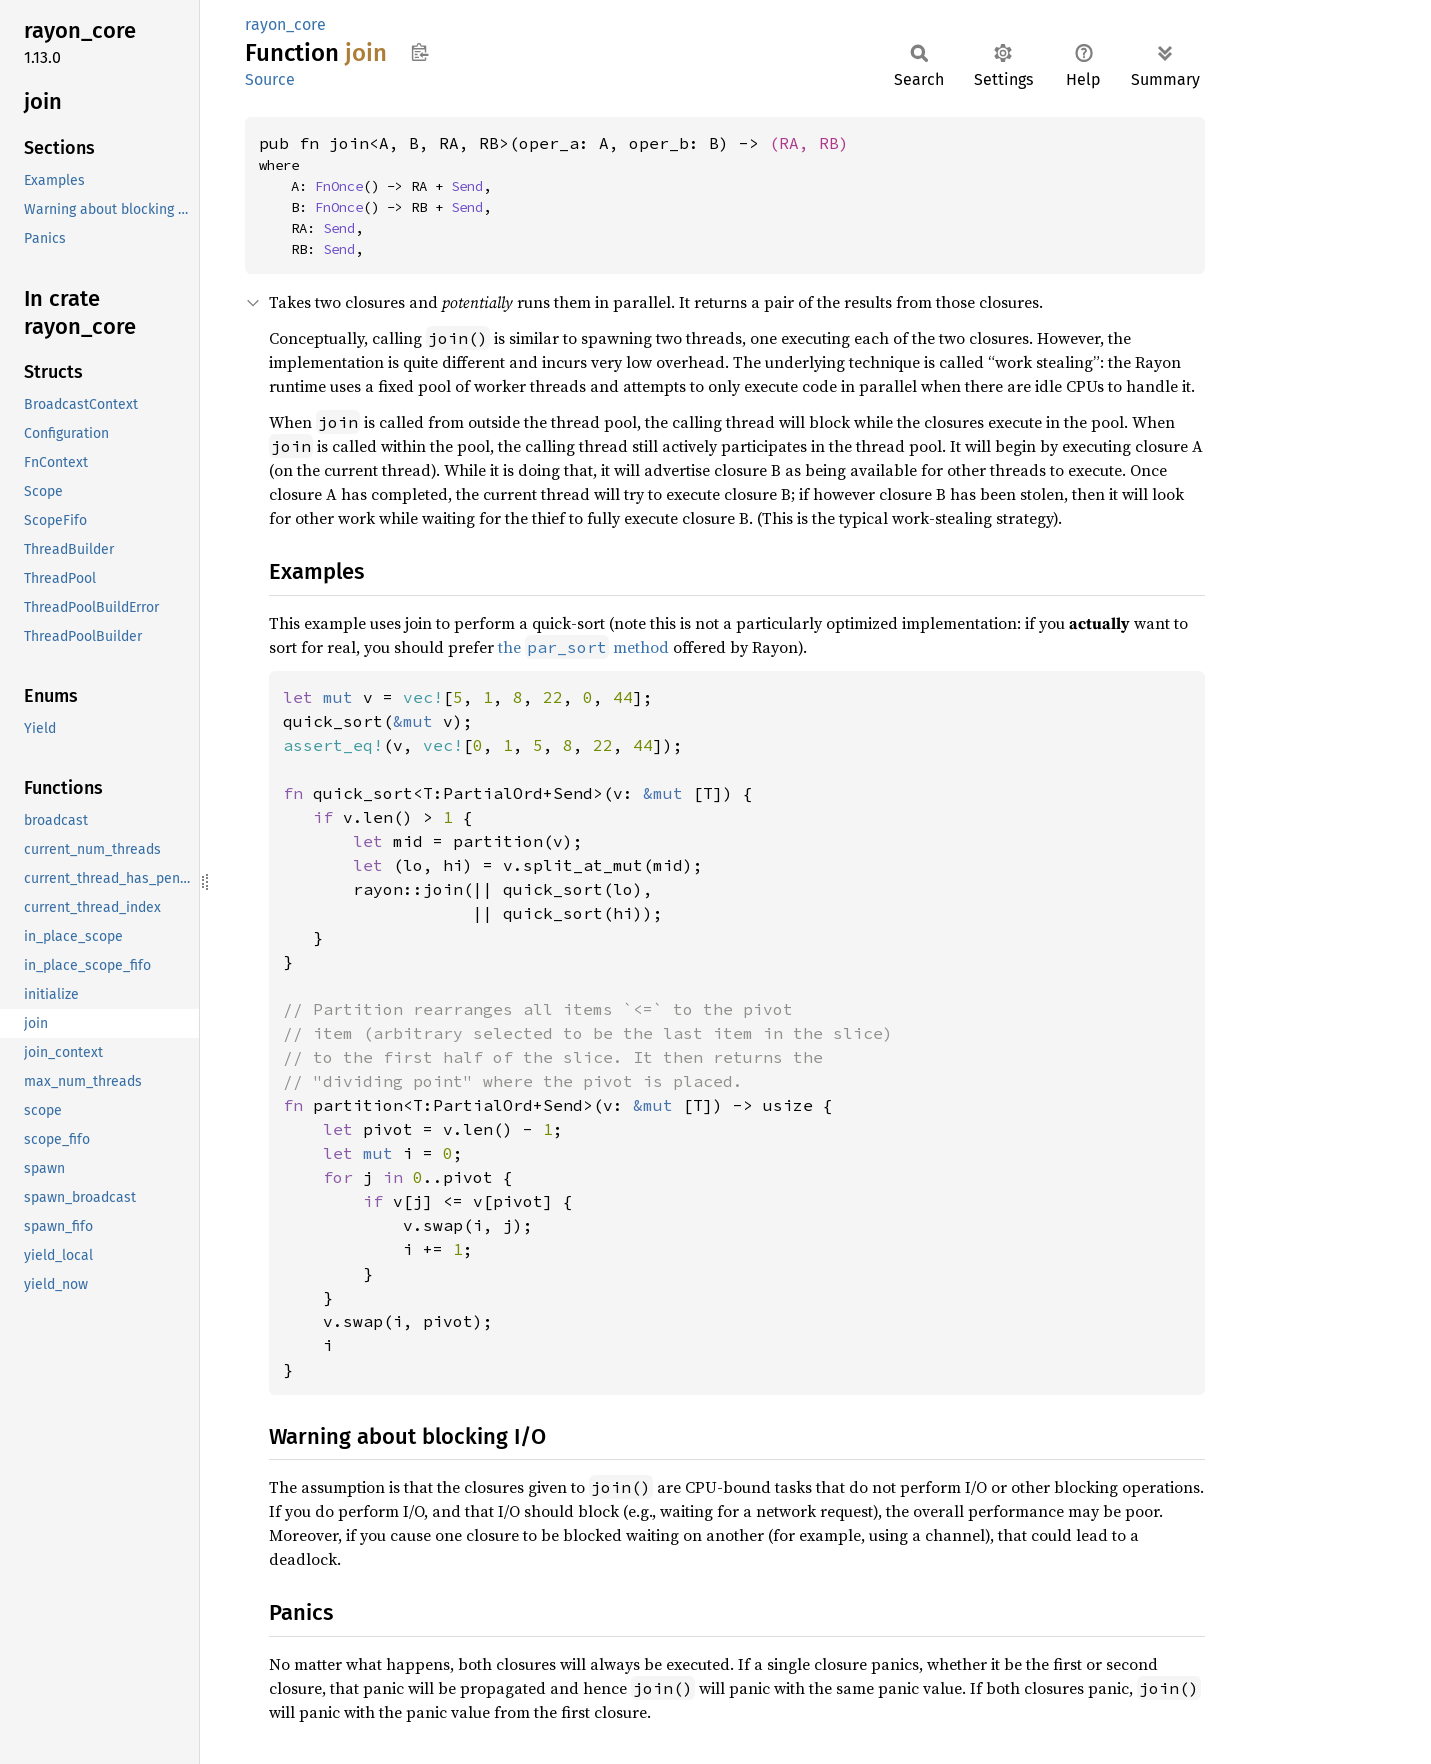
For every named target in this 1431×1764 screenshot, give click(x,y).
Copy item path (419, 52)
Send (467, 186)
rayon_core (285, 24)
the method (583, 647)
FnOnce (339, 186)
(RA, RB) (809, 143)
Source (270, 79)
